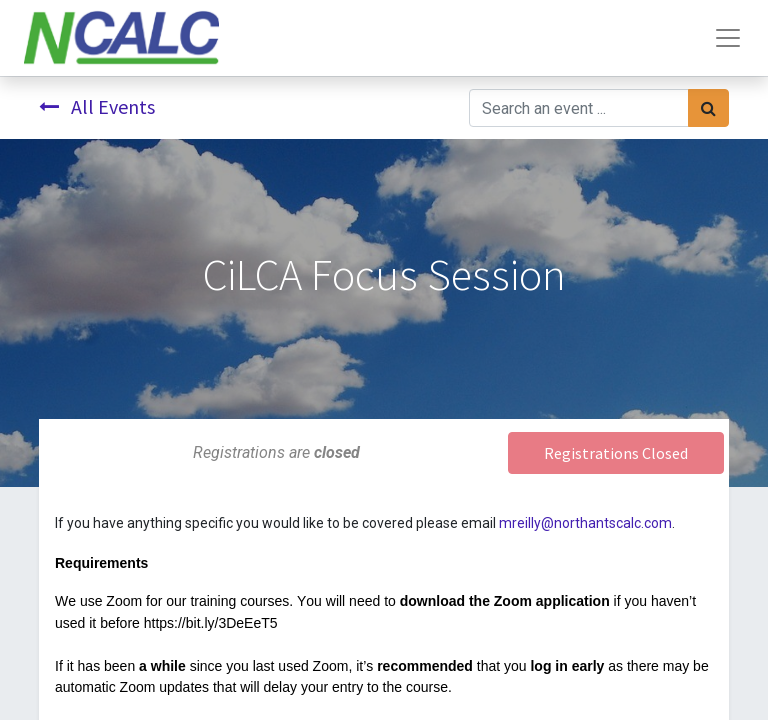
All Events (97, 106)
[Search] (708, 108)
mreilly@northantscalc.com (585, 523)
